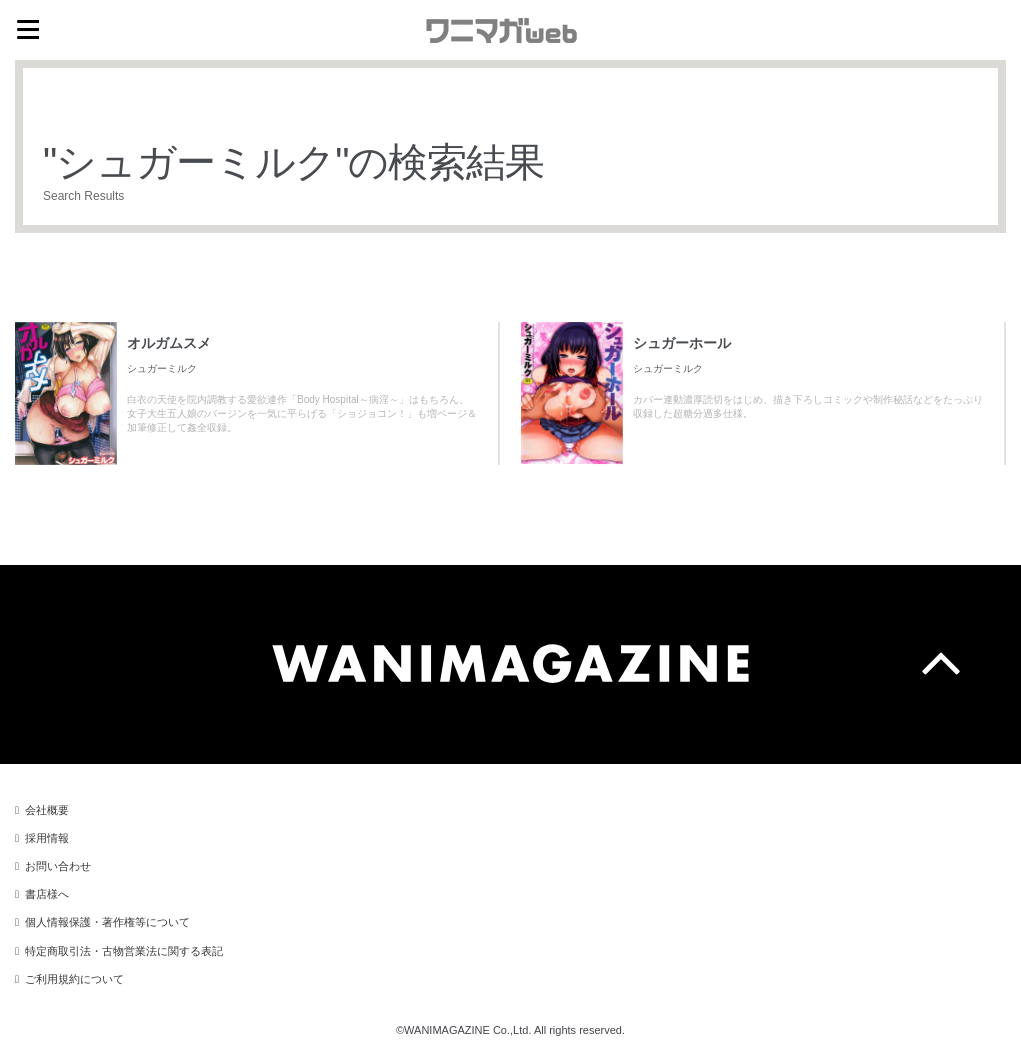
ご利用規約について (74, 979)
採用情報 (47, 838)
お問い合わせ (58, 866)
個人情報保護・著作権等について (107, 922)
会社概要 (47, 810)
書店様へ (47, 894)
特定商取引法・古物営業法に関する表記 (124, 951)
